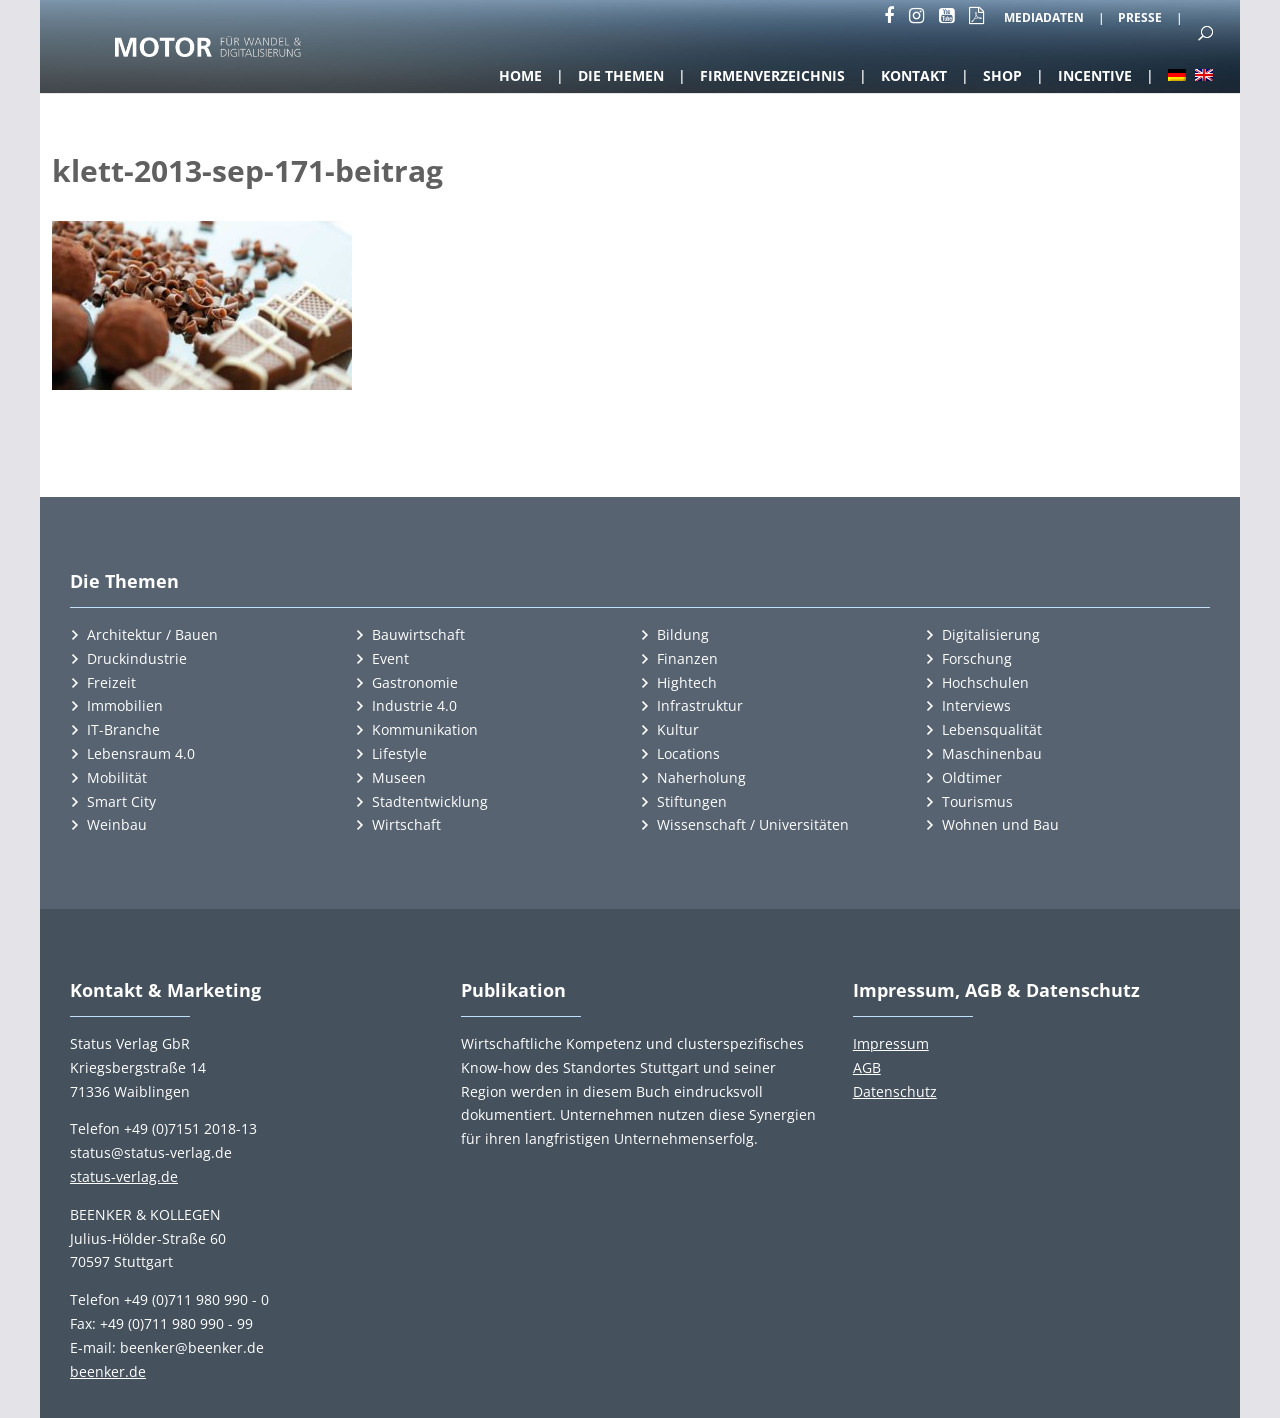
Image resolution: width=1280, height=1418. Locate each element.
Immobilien (125, 705)
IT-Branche (123, 729)
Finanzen (687, 658)
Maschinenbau (992, 753)
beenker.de (108, 1371)
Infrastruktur (700, 705)
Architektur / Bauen (152, 634)
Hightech (687, 682)
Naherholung (701, 777)
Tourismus (977, 801)
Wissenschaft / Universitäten (753, 824)
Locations (688, 753)
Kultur (678, 729)
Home (520, 75)
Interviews (976, 705)
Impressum (891, 1043)
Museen (399, 777)
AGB (867, 1067)
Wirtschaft (406, 824)
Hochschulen (985, 682)
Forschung (977, 658)
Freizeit (111, 682)
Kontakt (914, 75)
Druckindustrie (137, 658)
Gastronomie (415, 682)
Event (390, 658)
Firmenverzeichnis (772, 75)
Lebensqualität (992, 729)
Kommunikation (425, 729)
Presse (1140, 19)
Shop (1002, 75)
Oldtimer (972, 777)
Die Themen (621, 75)
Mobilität (117, 777)
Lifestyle (399, 753)
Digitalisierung (991, 634)
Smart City (121, 801)
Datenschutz (895, 1091)
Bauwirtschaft (418, 634)
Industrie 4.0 (414, 705)
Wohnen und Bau (1000, 824)
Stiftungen (692, 801)
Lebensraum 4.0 (141, 753)
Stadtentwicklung (430, 801)
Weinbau (117, 824)
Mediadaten (1044, 19)
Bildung (683, 634)
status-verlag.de (124, 1176)
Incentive (1095, 75)
